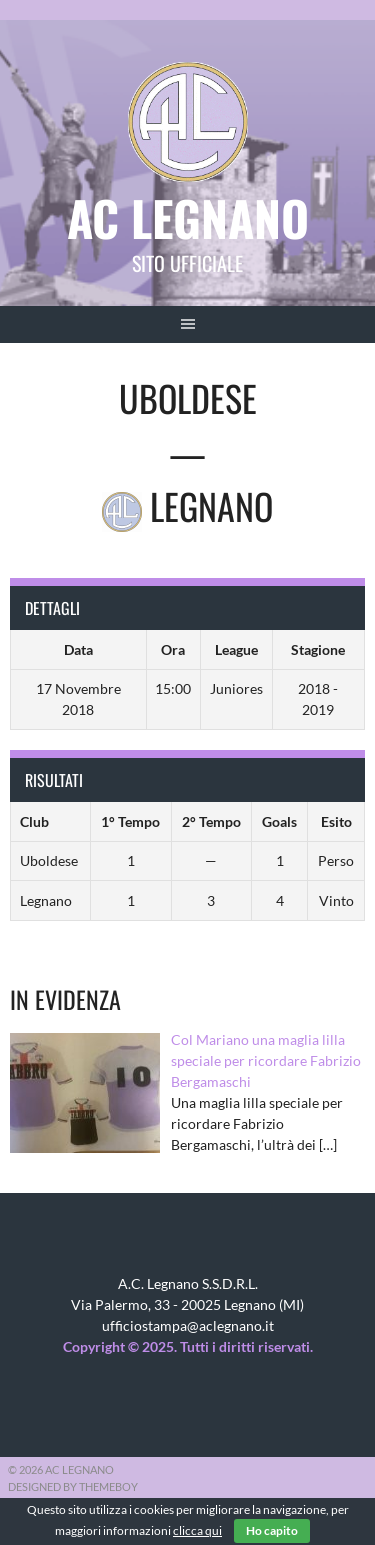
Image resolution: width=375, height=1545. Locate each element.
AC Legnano (188, 217)
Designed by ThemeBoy (73, 1486)
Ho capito (272, 1530)
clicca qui (197, 1530)
